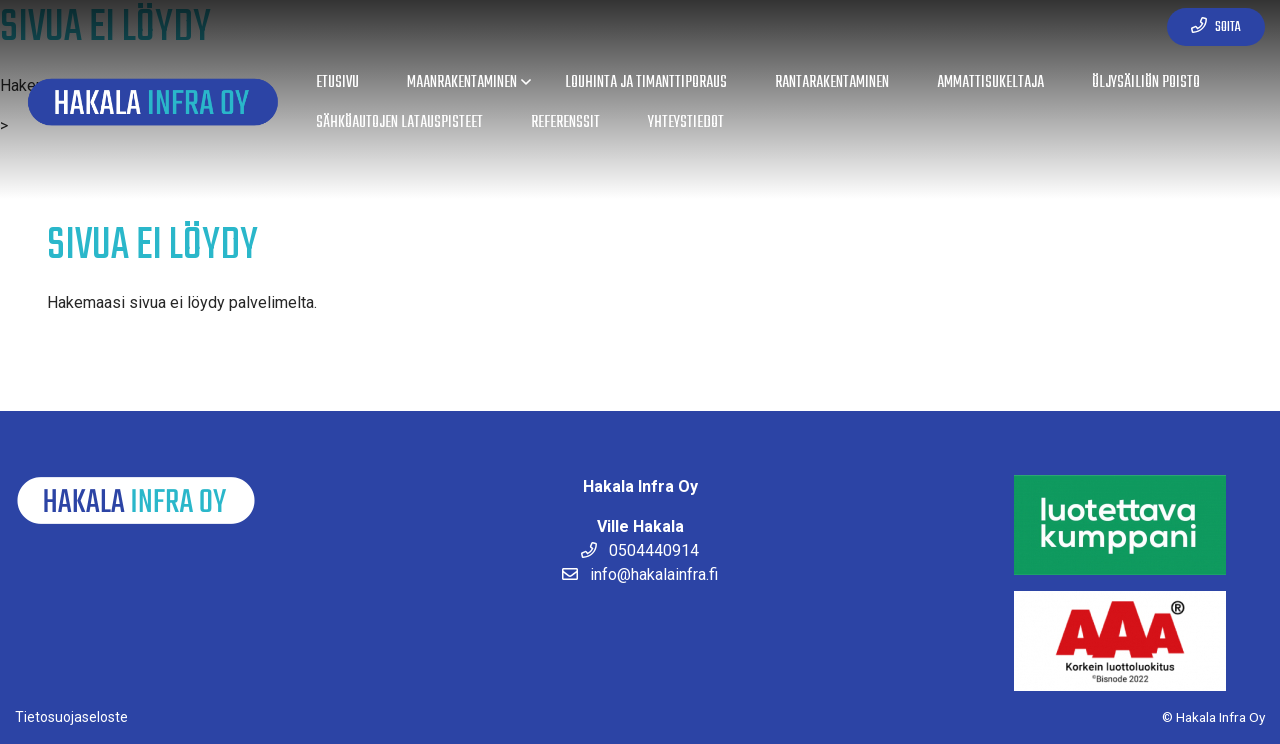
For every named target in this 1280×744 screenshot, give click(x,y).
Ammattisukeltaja (990, 82)
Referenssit (565, 122)
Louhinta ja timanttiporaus (646, 82)
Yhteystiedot (686, 122)
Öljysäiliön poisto (1146, 82)
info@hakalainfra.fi (640, 574)
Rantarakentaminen (832, 82)
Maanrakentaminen (462, 82)
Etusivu (337, 82)
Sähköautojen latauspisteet (399, 122)
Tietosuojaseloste (71, 717)
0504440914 (640, 550)
